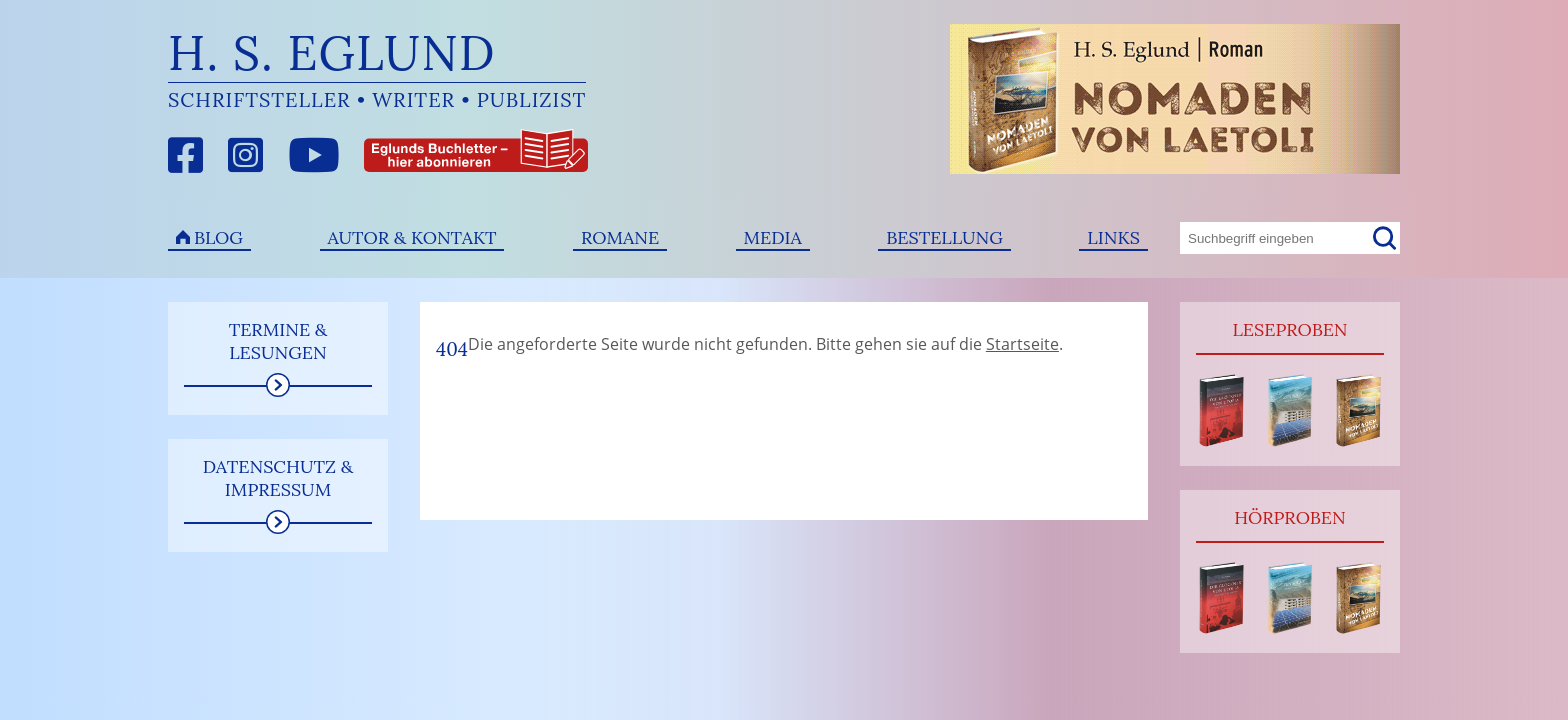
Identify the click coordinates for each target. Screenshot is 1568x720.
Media (773, 237)
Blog (218, 237)
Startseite (1022, 344)
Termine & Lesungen (278, 341)
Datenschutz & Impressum (278, 478)
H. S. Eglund (332, 52)
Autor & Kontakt (412, 237)
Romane (620, 237)
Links (1113, 237)
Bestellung (944, 237)
